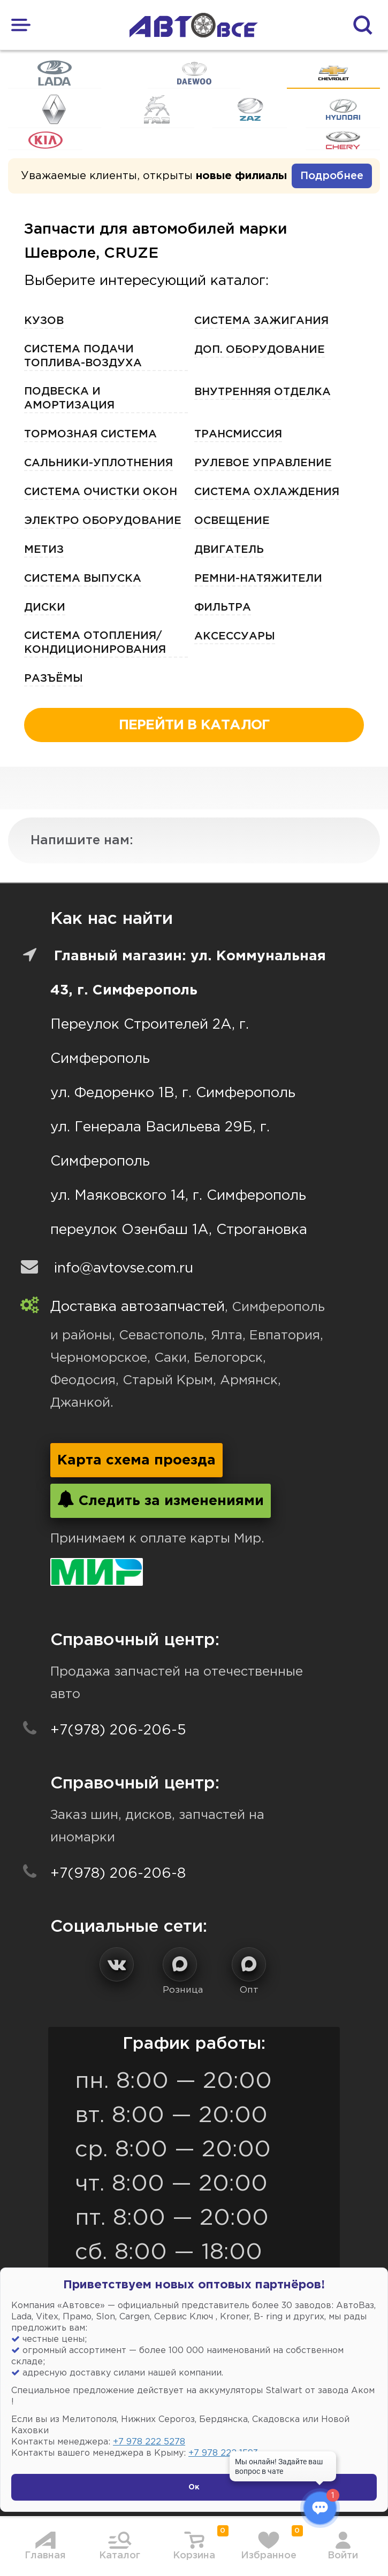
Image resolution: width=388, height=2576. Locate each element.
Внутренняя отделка (262, 392)
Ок (194, 2487)
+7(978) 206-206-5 (118, 1730)
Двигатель (229, 549)
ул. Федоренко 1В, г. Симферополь (172, 1093)
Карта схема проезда (136, 1460)
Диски (44, 607)
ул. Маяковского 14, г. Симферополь (178, 1196)
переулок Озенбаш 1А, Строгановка (178, 1230)
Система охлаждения (266, 492)
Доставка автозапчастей (137, 1307)
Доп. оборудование (259, 349)
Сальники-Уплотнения (98, 463)
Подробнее (331, 176)
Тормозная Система (90, 434)
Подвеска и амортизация (69, 398)
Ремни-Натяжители (258, 578)
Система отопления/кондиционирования (95, 642)
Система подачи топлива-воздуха (83, 356)
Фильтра (222, 607)
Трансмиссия (238, 434)
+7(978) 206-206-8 (118, 1874)
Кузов (44, 321)
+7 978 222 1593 (223, 2453)
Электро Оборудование (102, 521)
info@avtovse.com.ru (123, 1268)
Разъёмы (53, 678)
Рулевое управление (263, 463)
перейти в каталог (194, 725)
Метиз (44, 549)
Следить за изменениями (160, 1499)
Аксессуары (234, 636)
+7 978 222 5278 (149, 2442)
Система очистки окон (100, 492)
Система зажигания (261, 321)
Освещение (232, 521)
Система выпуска (82, 578)
